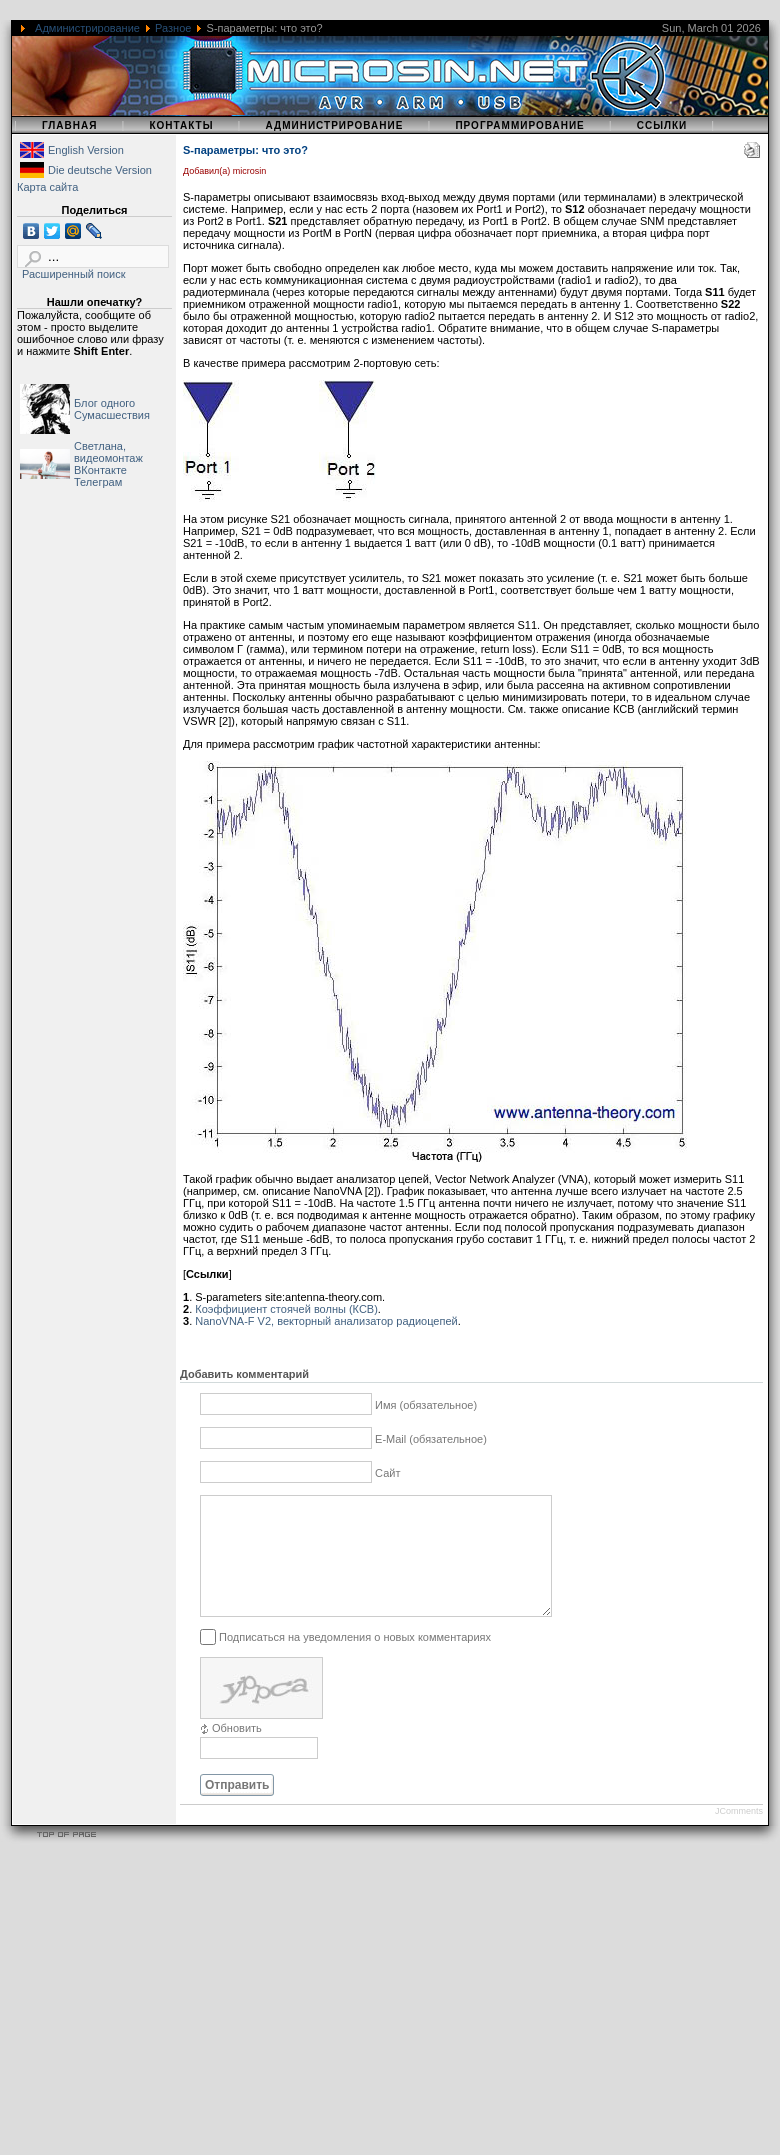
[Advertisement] (300, 2015)
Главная (70, 125)
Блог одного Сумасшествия (112, 409)
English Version (86, 150)
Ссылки (662, 125)
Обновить (237, 1752)
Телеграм (98, 482)
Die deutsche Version (100, 170)
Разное (173, 28)
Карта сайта (47, 187)
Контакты (181, 125)
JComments (739, 1835)
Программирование (519, 125)
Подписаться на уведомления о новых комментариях (355, 1660)
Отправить (237, 1809)
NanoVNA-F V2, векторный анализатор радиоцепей (326, 1321)
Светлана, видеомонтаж (108, 452)
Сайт (387, 1473)
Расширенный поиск (74, 274)
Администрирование (87, 28)
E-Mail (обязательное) (431, 1439)
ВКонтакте (100, 470)
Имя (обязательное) (426, 1405)
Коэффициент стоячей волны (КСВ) (286, 1309)
